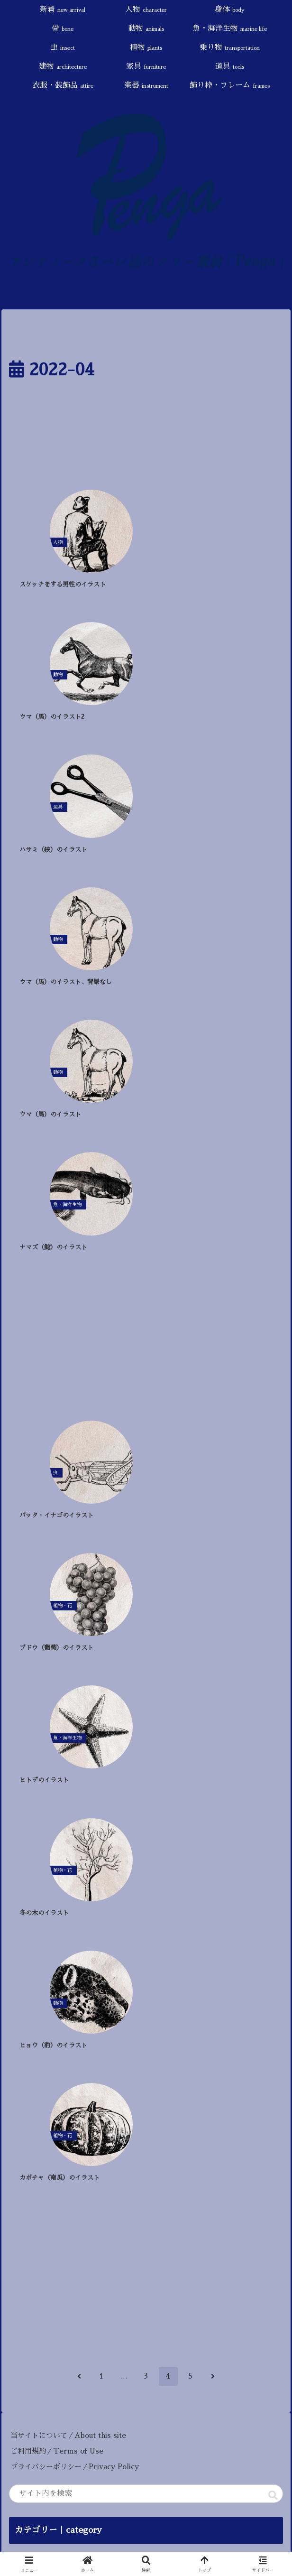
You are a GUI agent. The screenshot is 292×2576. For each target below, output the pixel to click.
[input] (146, 1484)
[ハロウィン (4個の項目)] (200, 1857)
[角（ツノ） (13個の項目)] (255, 1843)
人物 (30, 1564)
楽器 (31, 1752)
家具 (29, 1705)
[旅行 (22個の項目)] (121, 1843)
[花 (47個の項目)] (93, 1827)
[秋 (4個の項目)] (268, 1857)
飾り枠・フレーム (48, 1768)
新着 (32, 1549)
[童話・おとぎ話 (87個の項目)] (42, 1827)
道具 (24, 1721)
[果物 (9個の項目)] (105, 1857)
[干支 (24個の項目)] (83, 1843)
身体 (24, 1580)
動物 (27, 1611)
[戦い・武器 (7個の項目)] (148, 1857)
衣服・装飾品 (39, 1736)
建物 (33, 1689)
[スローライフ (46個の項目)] (140, 1827)
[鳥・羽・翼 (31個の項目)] (200, 1827)
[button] (273, 1485)
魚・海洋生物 (46, 1627)
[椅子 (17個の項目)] (209, 1843)
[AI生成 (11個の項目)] (31, 1857)
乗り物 (39, 1674)
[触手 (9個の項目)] (71, 1857)
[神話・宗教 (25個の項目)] (255, 1827)
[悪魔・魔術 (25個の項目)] (36, 1843)
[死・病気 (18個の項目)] (164, 1843)
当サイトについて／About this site (68, 1425)
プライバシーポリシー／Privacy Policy (78, 1456)
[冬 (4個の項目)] (240, 1857)
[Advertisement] (146, 439)
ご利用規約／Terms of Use (56, 1441)
